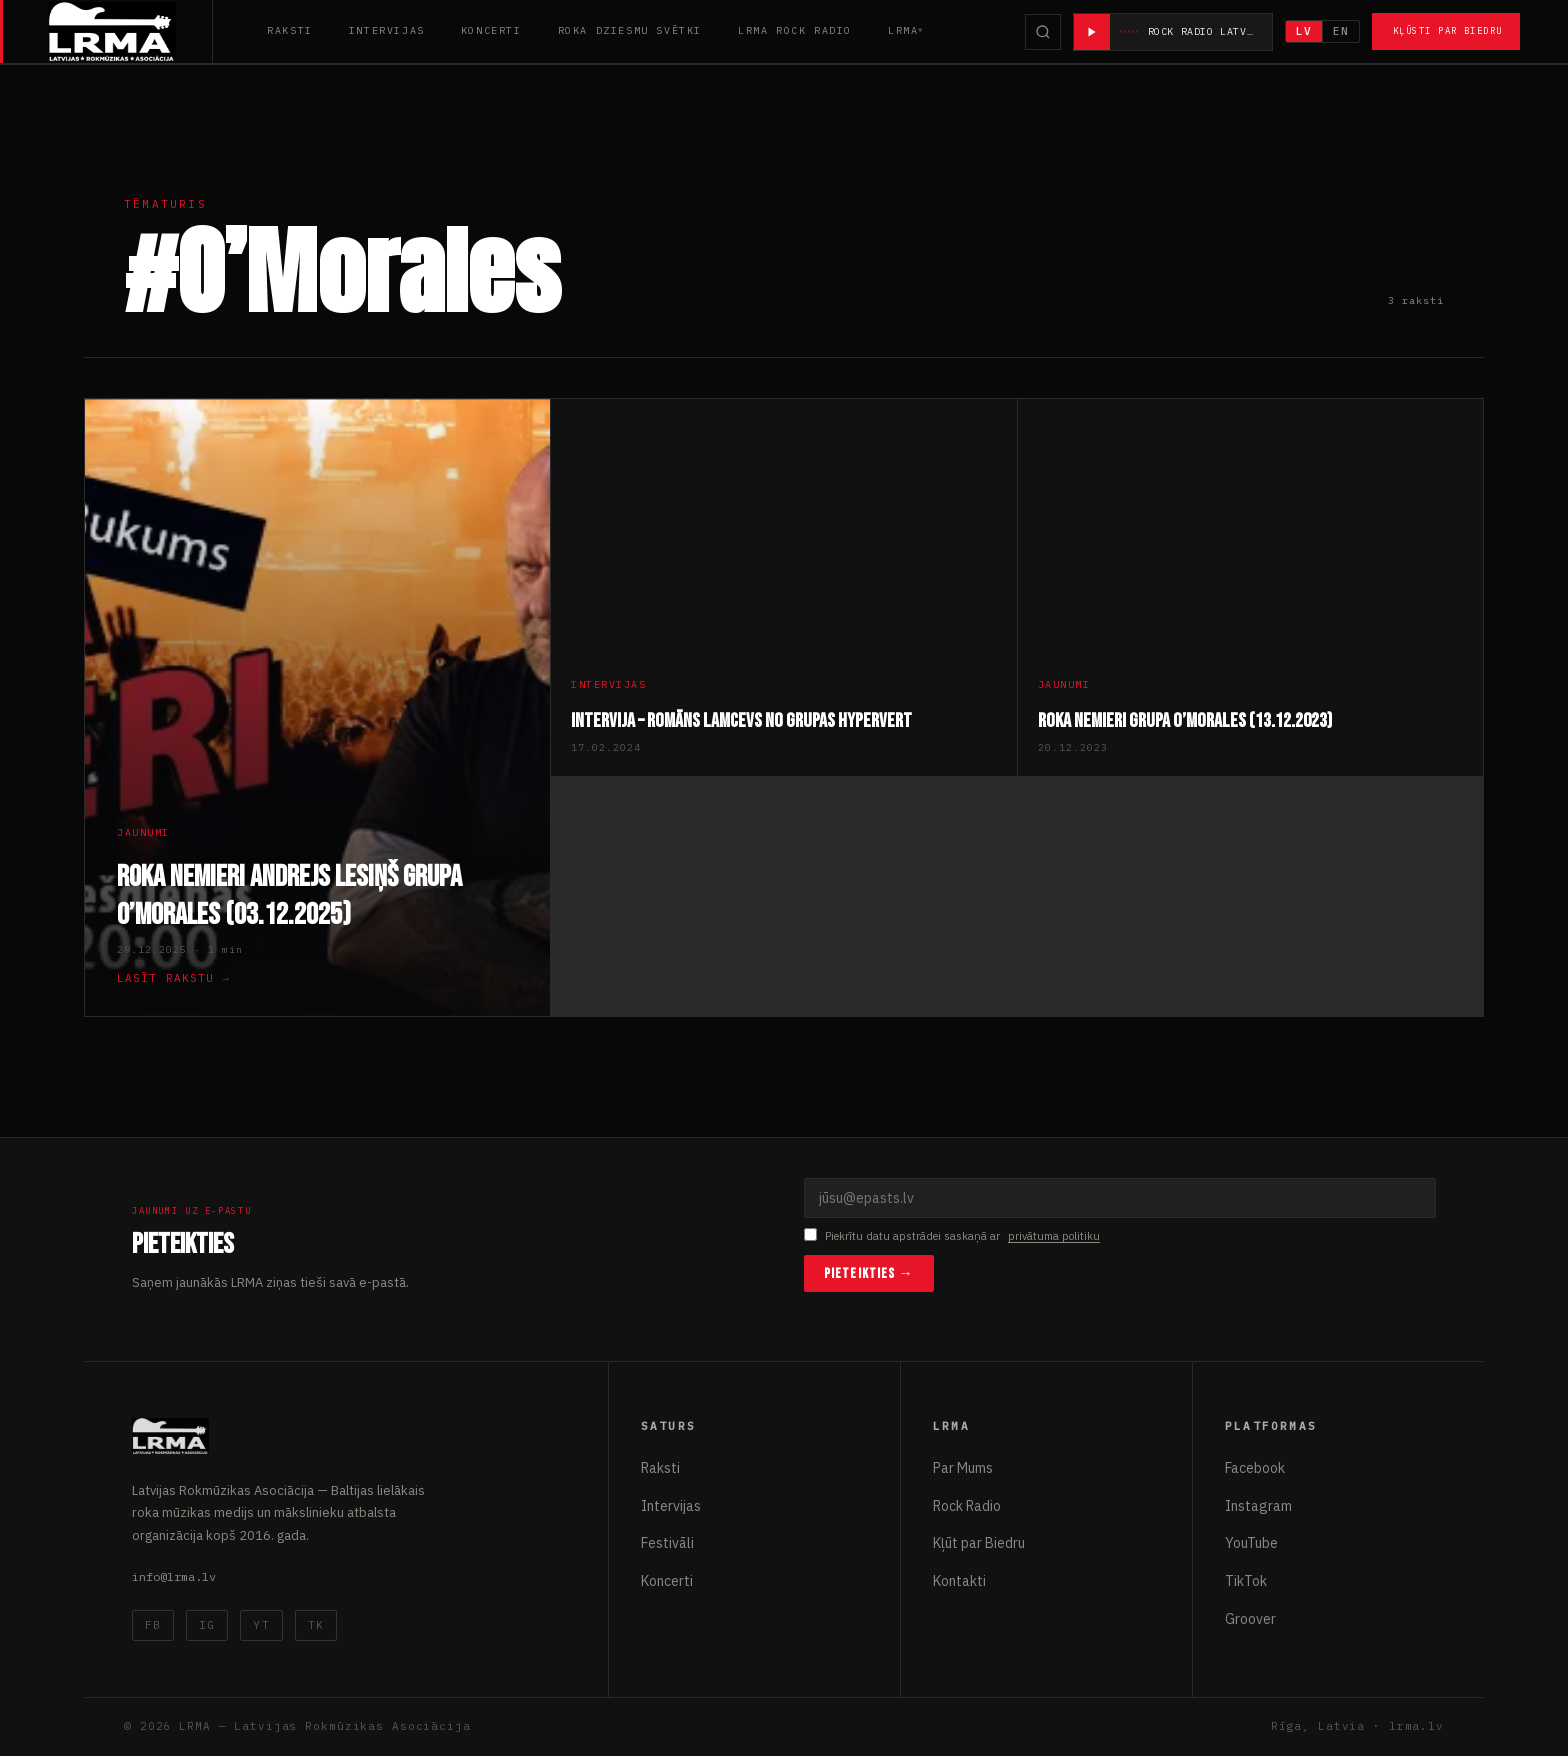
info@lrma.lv (174, 1576)
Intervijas (387, 30)
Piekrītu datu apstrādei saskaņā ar (952, 1236)
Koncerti (491, 30)
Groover (1250, 1619)
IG (207, 1625)
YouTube (1251, 1543)
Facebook (1255, 1468)
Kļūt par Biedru (979, 1543)
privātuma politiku (1054, 1236)
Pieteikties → (869, 1273)
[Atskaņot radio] (1092, 32)
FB (153, 1625)
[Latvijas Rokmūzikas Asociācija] (130, 31)
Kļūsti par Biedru (1447, 30)
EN (1341, 31)
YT (261, 1625)
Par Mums (963, 1468)
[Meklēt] (1043, 32)
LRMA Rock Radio (795, 30)
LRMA (903, 30)
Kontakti (959, 1581)
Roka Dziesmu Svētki (630, 30)
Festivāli (667, 1543)
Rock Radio (967, 1506)
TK (316, 1625)
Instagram (1258, 1506)
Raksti (290, 30)
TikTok (1246, 1581)
